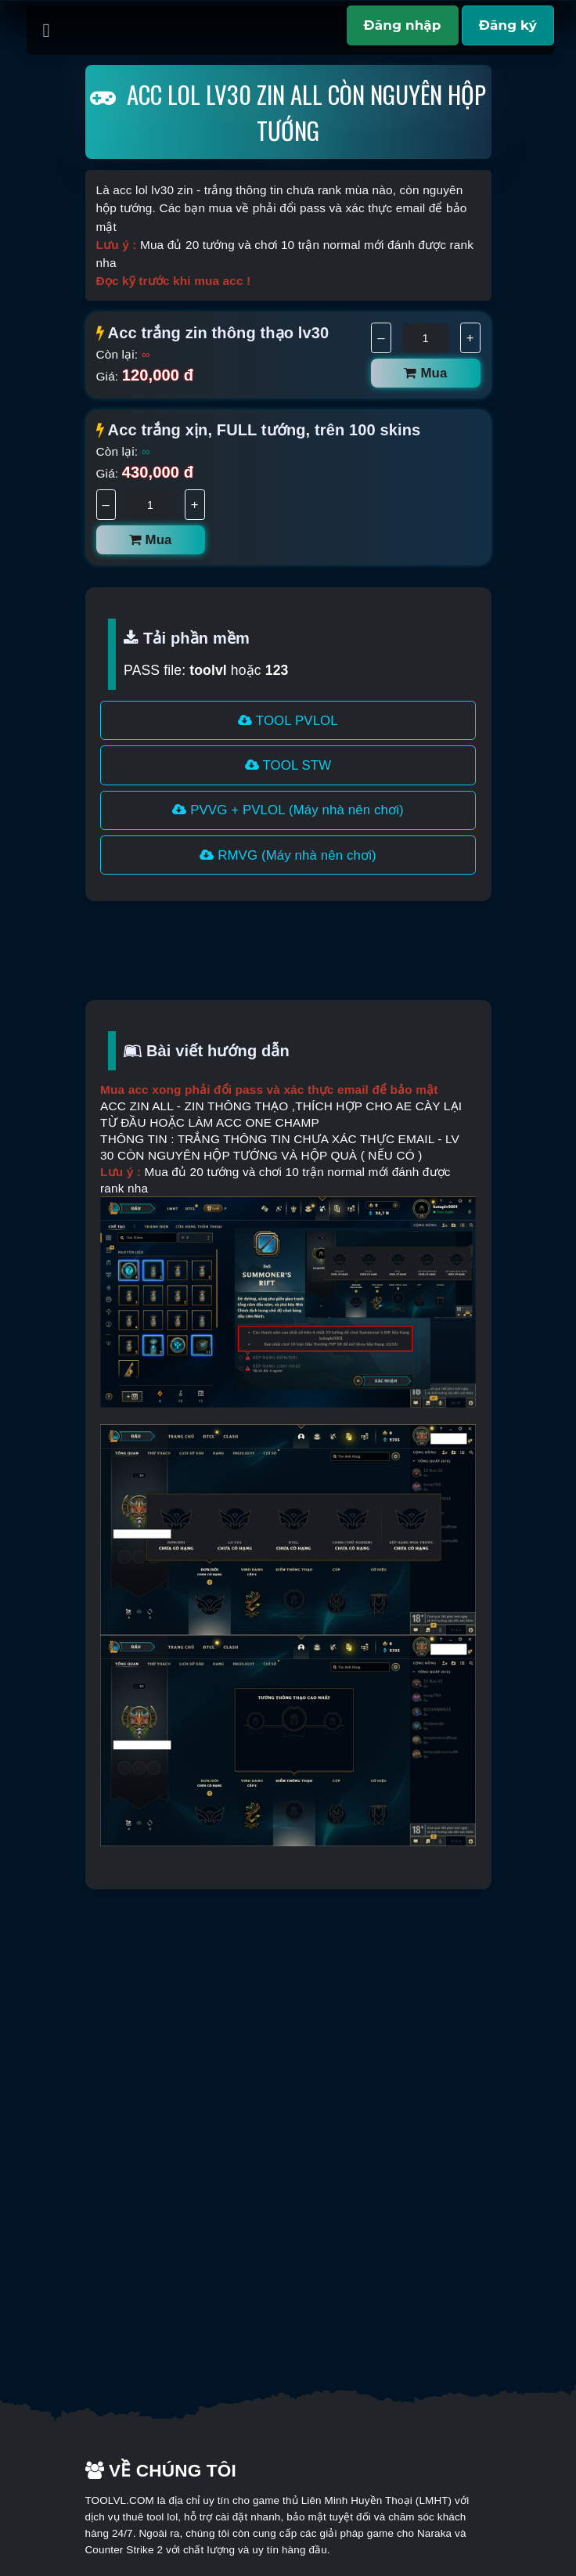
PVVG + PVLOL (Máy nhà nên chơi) (288, 810)
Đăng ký (508, 25)
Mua (425, 373)
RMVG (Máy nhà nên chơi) (288, 855)
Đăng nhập (402, 25)
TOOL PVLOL (288, 720)
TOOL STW (288, 765)
